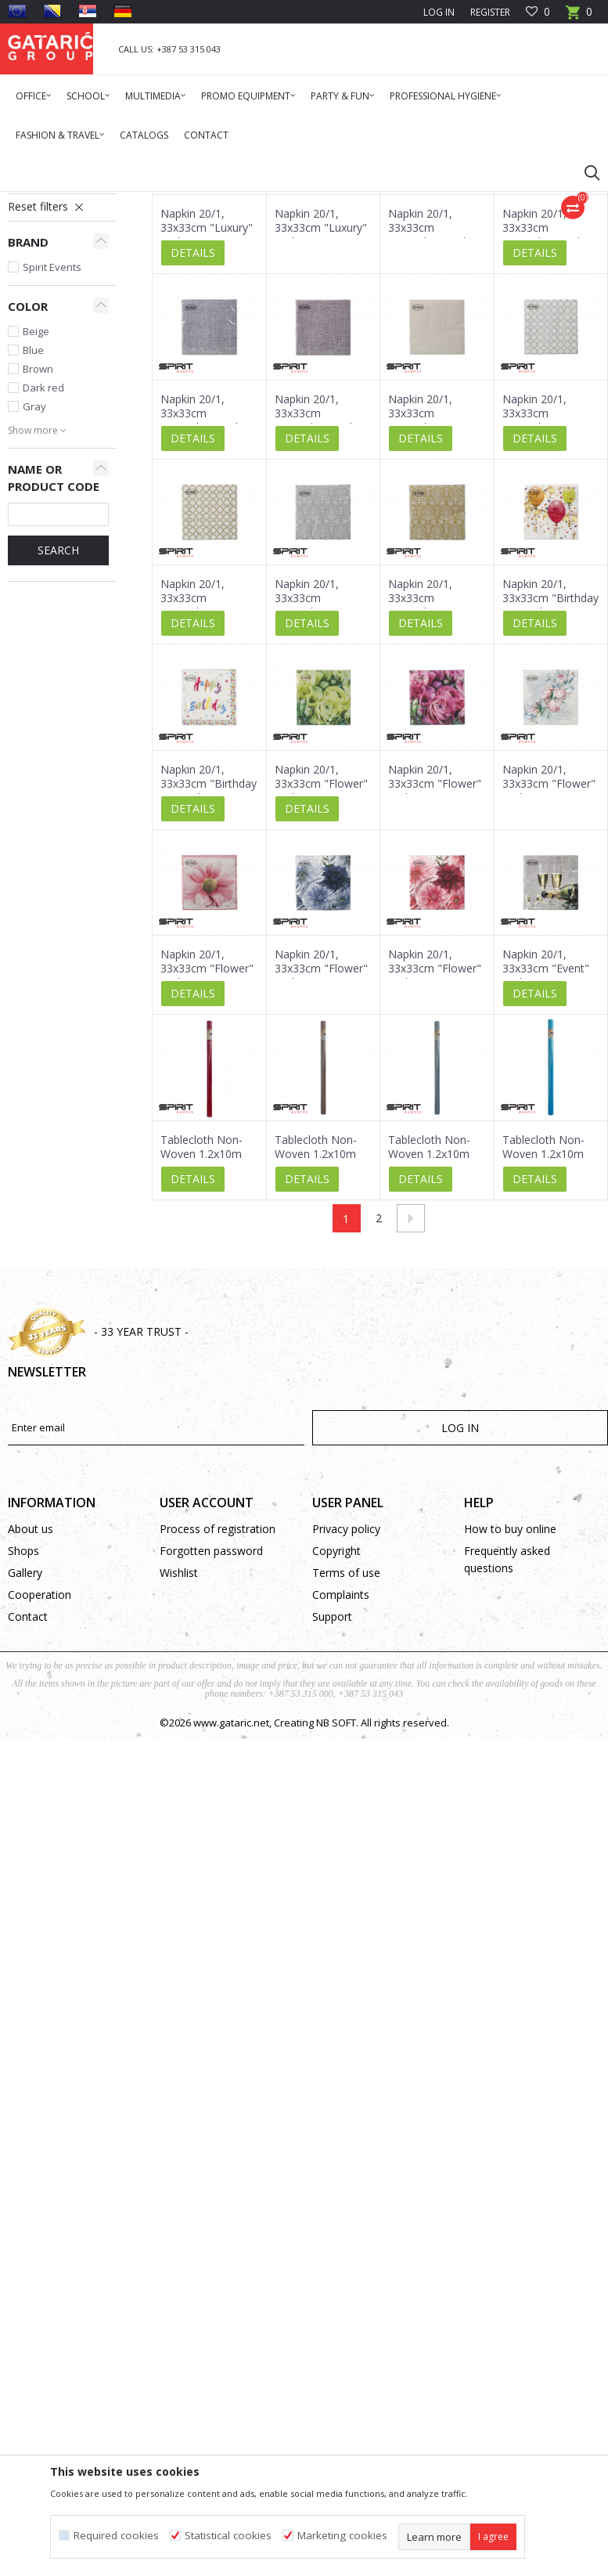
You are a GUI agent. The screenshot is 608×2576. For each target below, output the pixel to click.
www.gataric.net (231, 1914)
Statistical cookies (228, 2536)
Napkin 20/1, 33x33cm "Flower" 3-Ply (321, 975)
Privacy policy (346, 1720)
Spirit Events (52, 459)
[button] (584, 172)
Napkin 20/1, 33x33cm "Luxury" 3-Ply (206, 420)
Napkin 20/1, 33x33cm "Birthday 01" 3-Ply (208, 975)
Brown (38, 561)
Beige (36, 523)
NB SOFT (336, 1914)
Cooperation (39, 1786)
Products (102, 201)
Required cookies (116, 2536)
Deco (144, 201)
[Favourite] (538, 12)
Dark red (43, 579)
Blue (33, 542)
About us (30, 1720)
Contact (28, 1808)
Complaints (340, 1786)
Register (490, 12)
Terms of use (346, 1764)
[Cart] (579, 16)
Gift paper (39, 363)
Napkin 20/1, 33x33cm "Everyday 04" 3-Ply (544, 612)
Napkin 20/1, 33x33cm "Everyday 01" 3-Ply (430, 797)
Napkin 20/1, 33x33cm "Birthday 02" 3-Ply (550, 790)
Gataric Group (39, 201)
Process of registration (217, 1720)
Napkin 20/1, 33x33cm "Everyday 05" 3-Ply (430, 612)
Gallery (25, 1764)
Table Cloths (50, 308)
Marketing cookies (342, 2536)
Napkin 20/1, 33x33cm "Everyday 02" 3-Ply (316, 797)
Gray (34, 598)
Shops (23, 1742)
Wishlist (179, 1764)
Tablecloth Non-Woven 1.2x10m (201, 1339)
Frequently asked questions (507, 1751)
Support (332, 1808)
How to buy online (510, 1720)
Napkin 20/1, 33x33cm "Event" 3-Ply (545, 1160)
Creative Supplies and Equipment (55, 335)
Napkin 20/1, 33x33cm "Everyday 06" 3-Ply (202, 797)
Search (58, 741)
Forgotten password (211, 1742)
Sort (485, 258)
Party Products (199, 201)
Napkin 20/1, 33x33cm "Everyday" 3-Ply (429, 420)
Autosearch (424, 258)
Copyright (336, 1742)
